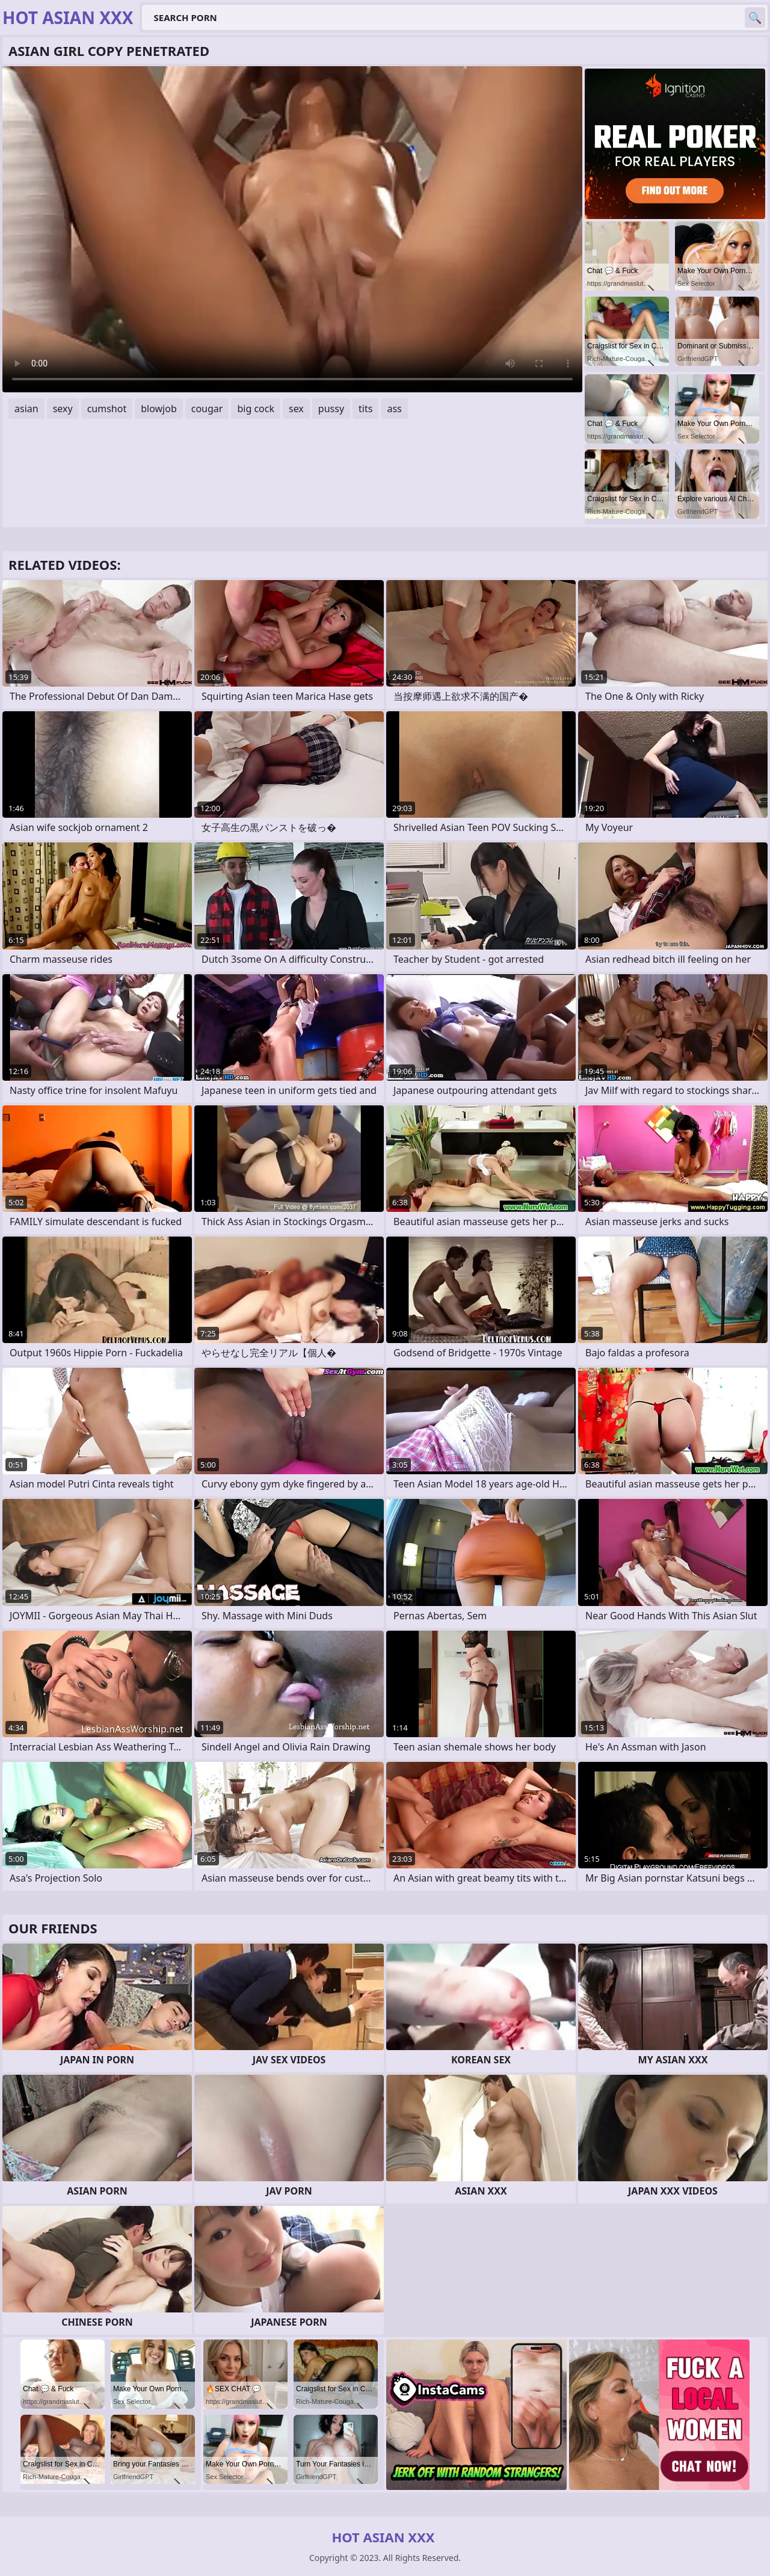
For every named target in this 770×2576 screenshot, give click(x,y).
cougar (207, 408)
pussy (331, 408)
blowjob (159, 408)
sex (296, 408)
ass (394, 408)
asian (26, 408)
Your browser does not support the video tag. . (292, 229)
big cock (255, 408)
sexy (63, 408)
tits (365, 408)
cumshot (107, 408)
